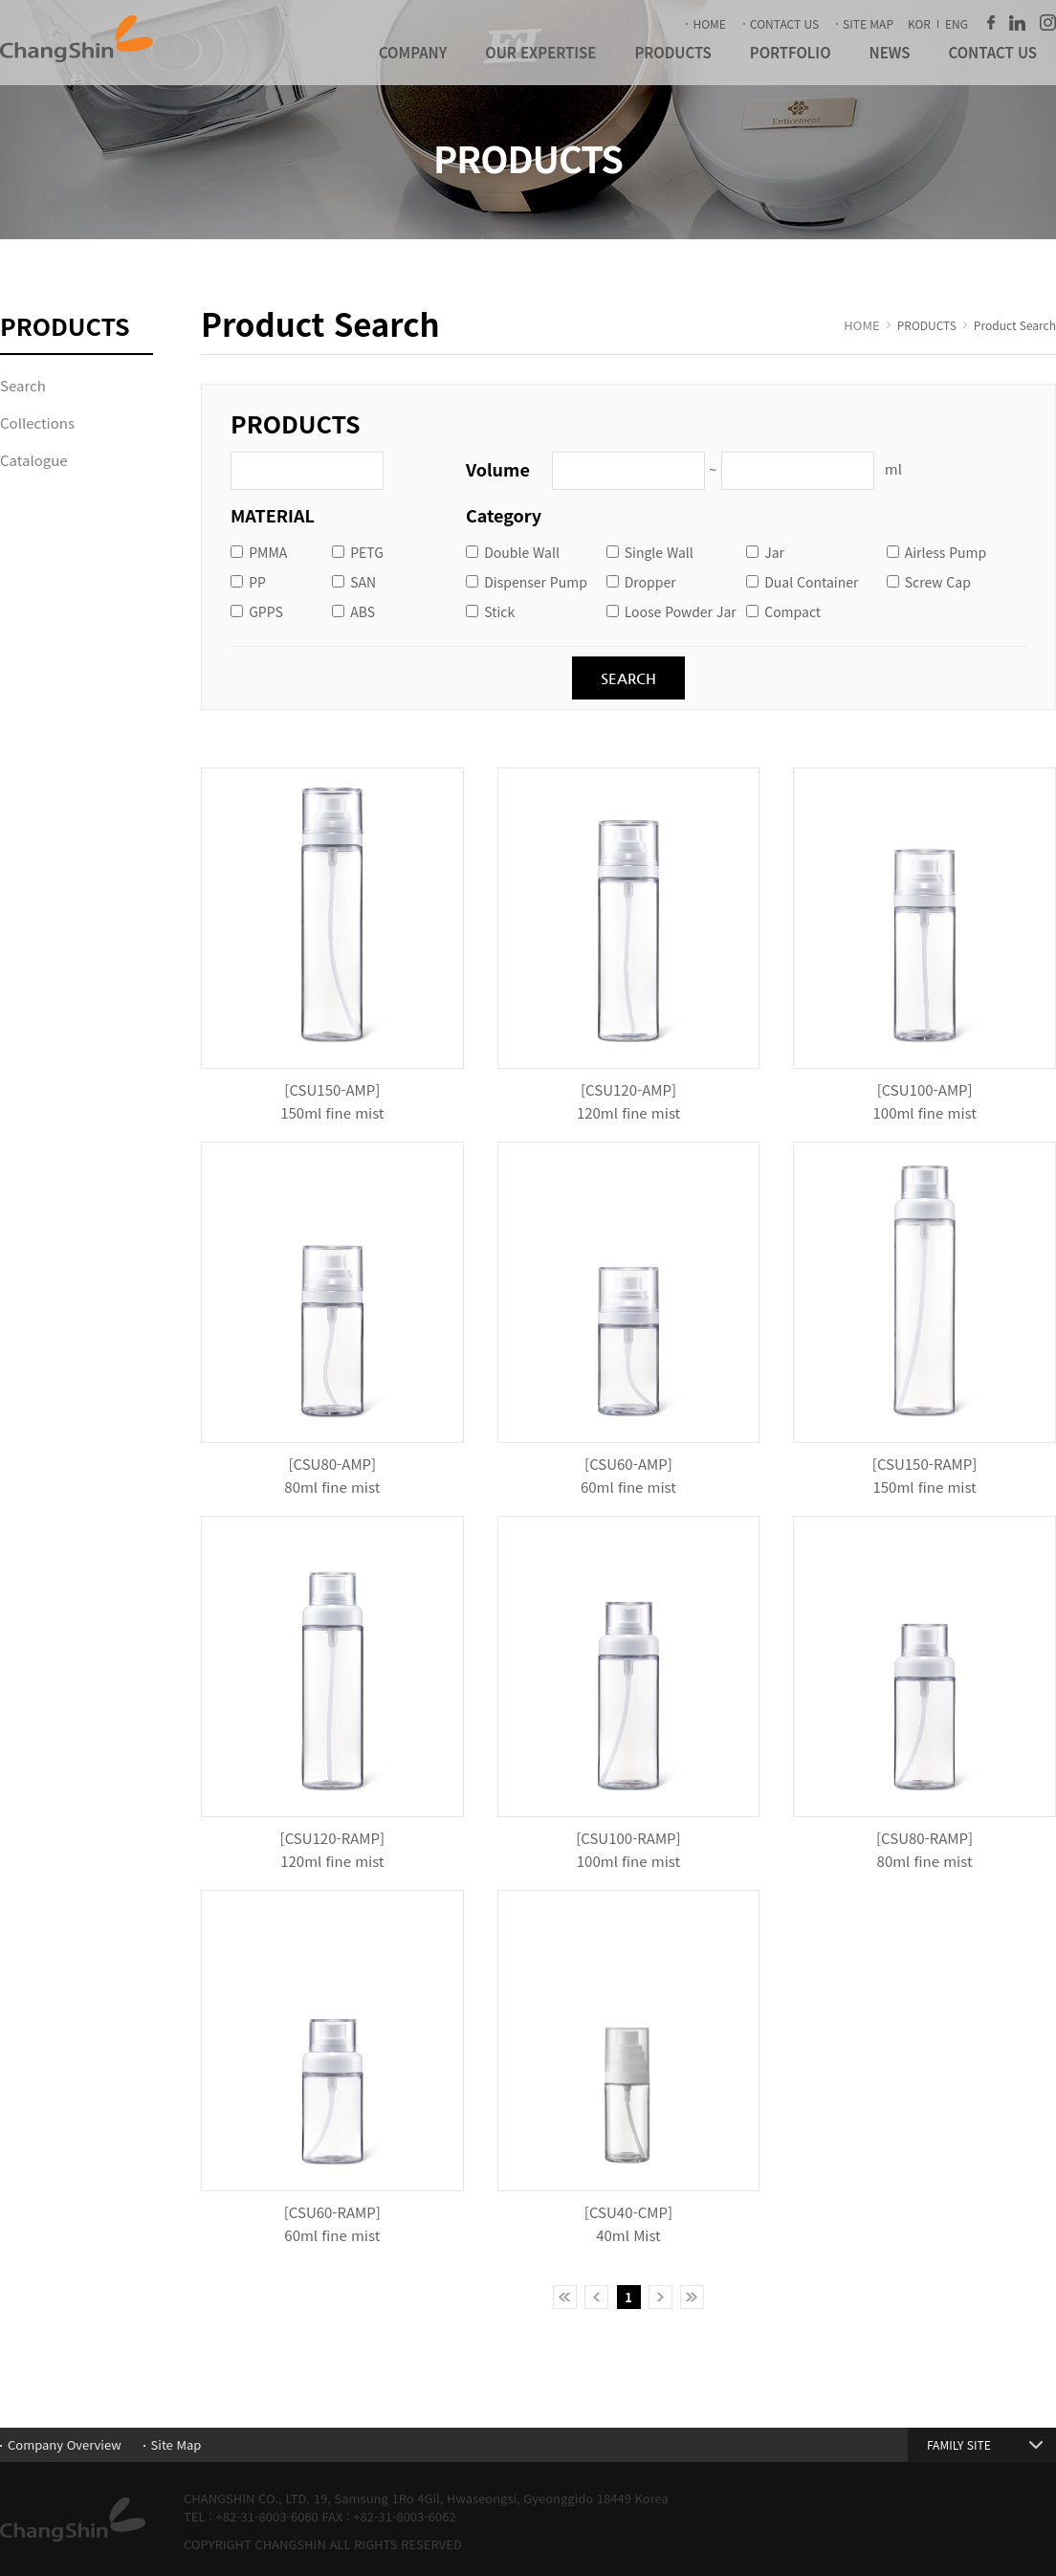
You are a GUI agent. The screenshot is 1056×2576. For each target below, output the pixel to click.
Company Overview (64, 2444)
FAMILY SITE (959, 2444)
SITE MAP (868, 23)
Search (23, 385)
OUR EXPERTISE (540, 52)
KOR (919, 23)
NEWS (890, 52)
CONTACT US (784, 23)
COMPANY (413, 52)
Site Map (176, 2444)
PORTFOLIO (790, 52)
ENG (956, 23)
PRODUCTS (672, 52)
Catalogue (34, 460)
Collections (37, 422)
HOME (709, 23)
